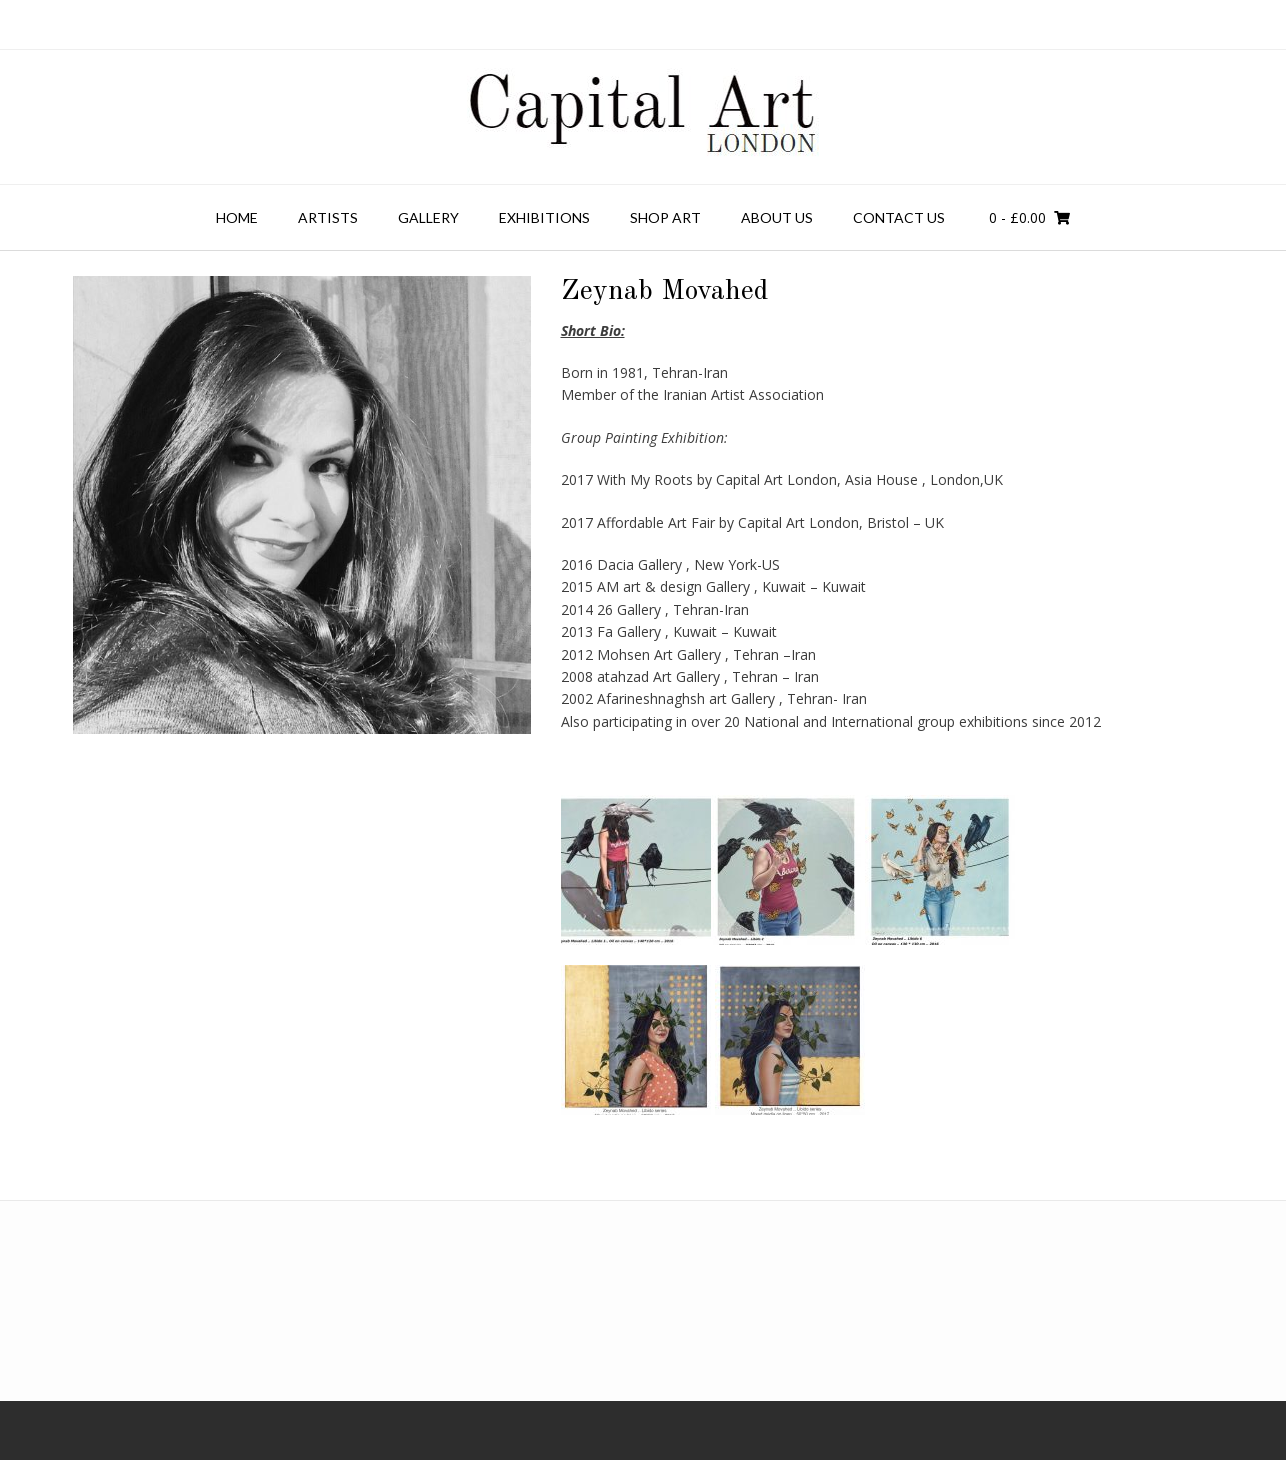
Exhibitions (544, 217)
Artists (328, 217)
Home (237, 217)
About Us (777, 217)
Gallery (428, 217)
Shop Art (665, 217)
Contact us (899, 217)
